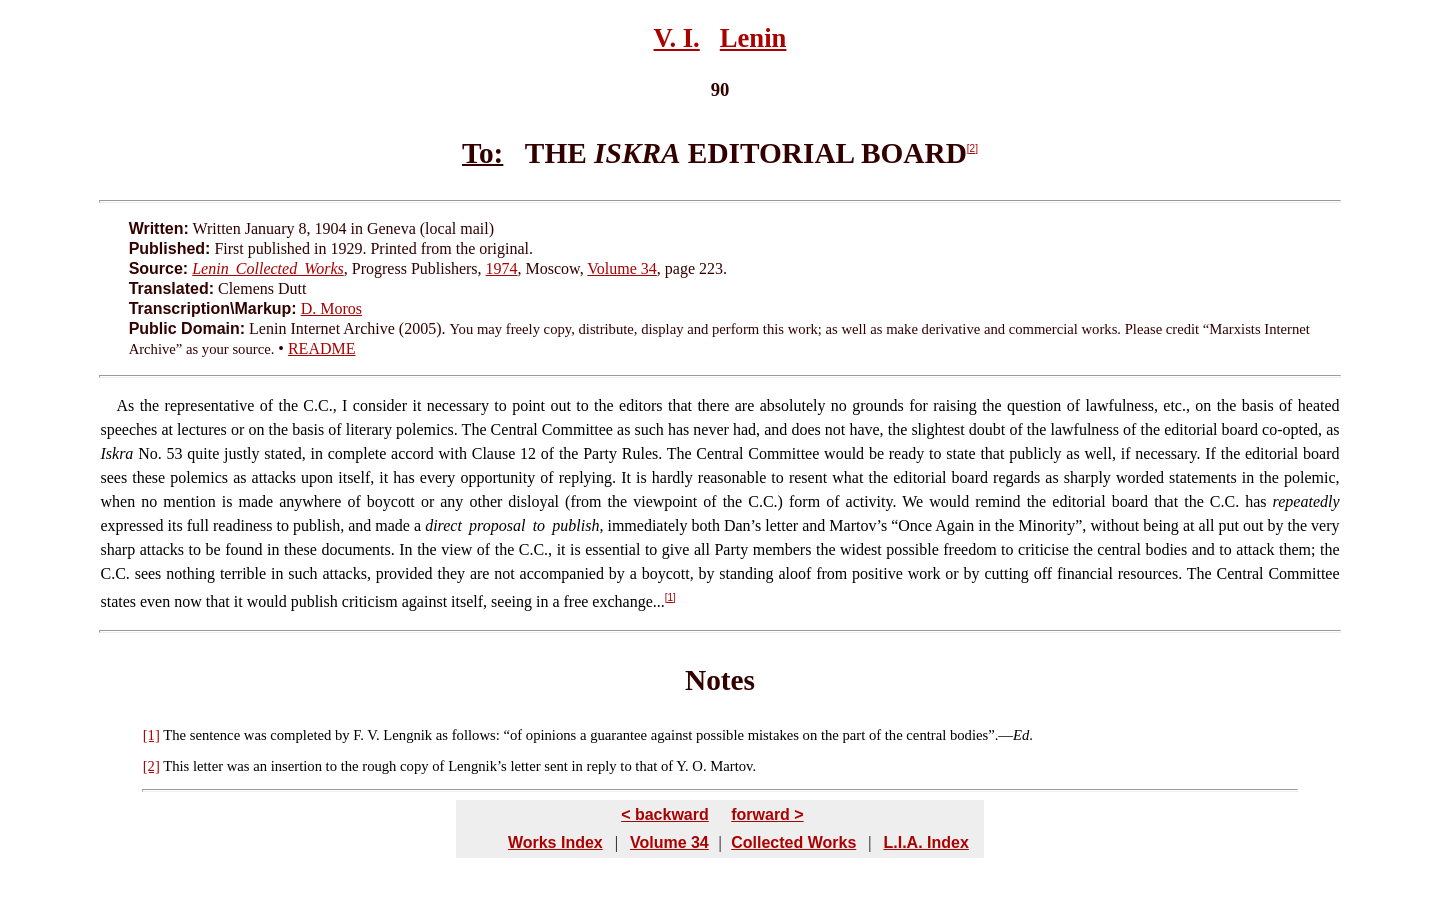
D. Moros (331, 308)
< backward (665, 814)
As (125, 405)
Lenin (753, 38)
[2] (972, 148)
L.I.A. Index (925, 842)
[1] (670, 597)
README (322, 348)
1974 (502, 268)
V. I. (677, 38)
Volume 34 (621, 268)
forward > (767, 814)
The (174, 735)
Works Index (555, 842)
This (176, 766)
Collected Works (793, 842)
